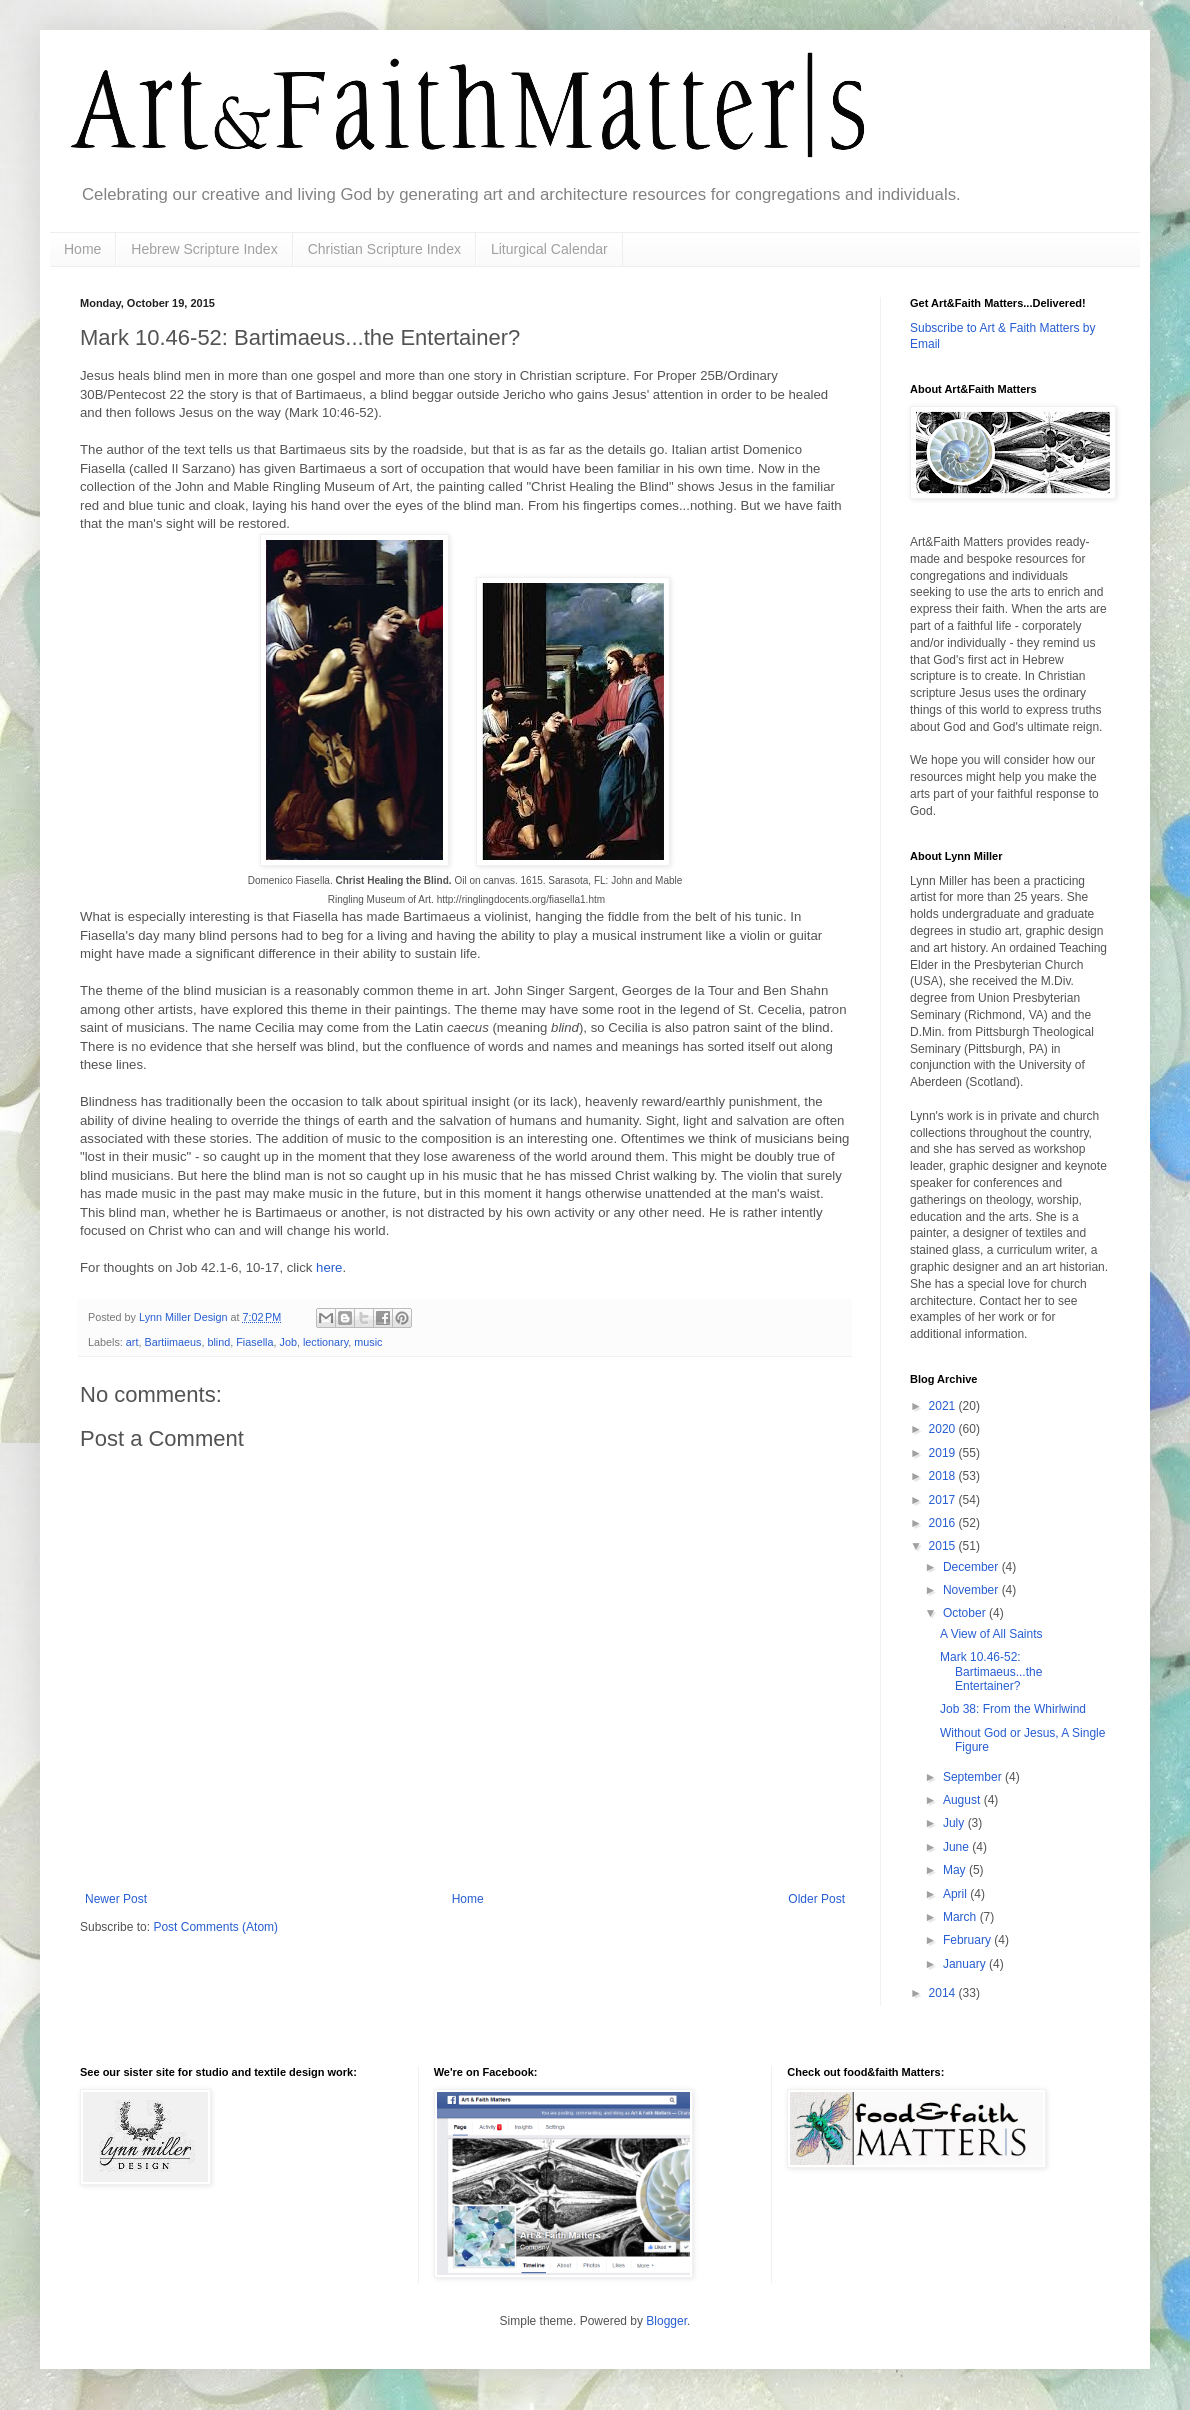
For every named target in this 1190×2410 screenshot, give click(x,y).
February (968, 1940)
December (972, 1567)
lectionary (325, 1342)
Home (82, 249)
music (368, 1342)
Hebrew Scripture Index (204, 249)
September (974, 1777)
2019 (944, 1453)
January (966, 1964)
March (961, 1917)
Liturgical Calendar (549, 249)
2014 (944, 1993)
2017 (944, 1500)
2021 (944, 1406)
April (956, 1894)
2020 (944, 1429)
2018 (944, 1476)
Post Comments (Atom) (215, 1927)
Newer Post (116, 1899)
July (955, 1823)
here (329, 1267)
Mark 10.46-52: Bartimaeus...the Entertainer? (991, 1671)
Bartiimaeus (172, 1342)
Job (287, 1342)
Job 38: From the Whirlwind (1013, 1709)
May (956, 1870)
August (963, 1800)
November (972, 1590)
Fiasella (254, 1342)
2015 (944, 1546)
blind (218, 1342)
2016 (944, 1523)
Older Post (816, 1899)
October (966, 1613)
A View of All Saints (991, 1634)
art (132, 1342)
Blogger (666, 2321)
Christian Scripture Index (384, 249)
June (957, 1847)
